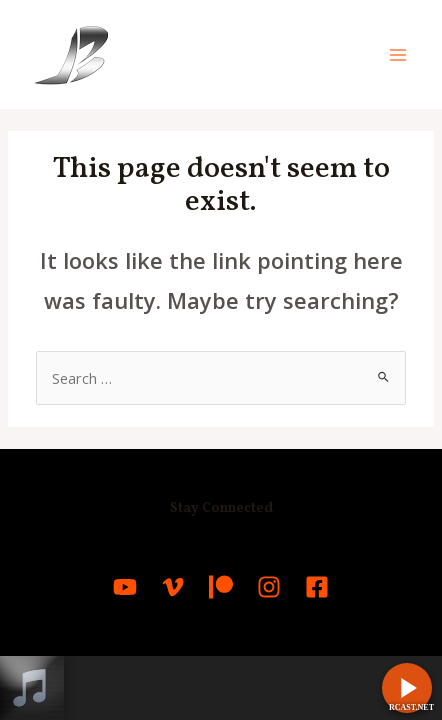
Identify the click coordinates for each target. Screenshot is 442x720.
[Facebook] (317, 587)
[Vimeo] (173, 587)
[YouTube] (125, 587)
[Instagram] (269, 587)
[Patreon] (221, 587)
